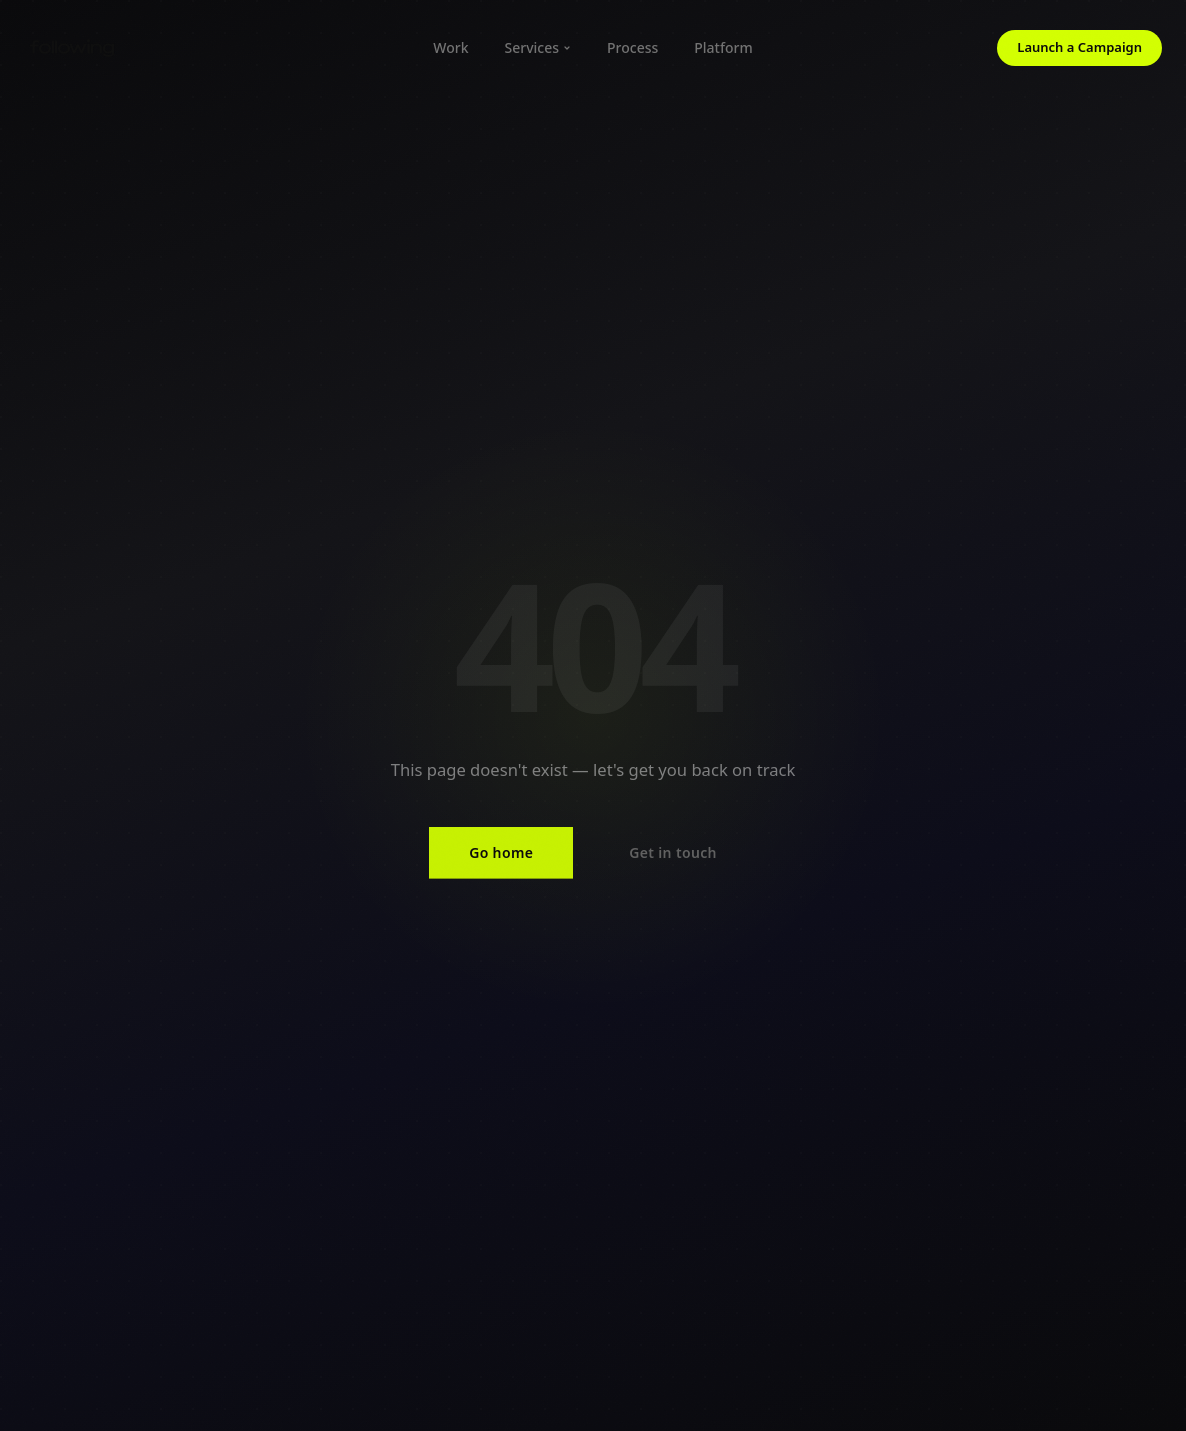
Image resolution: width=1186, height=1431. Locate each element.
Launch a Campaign (1079, 47)
